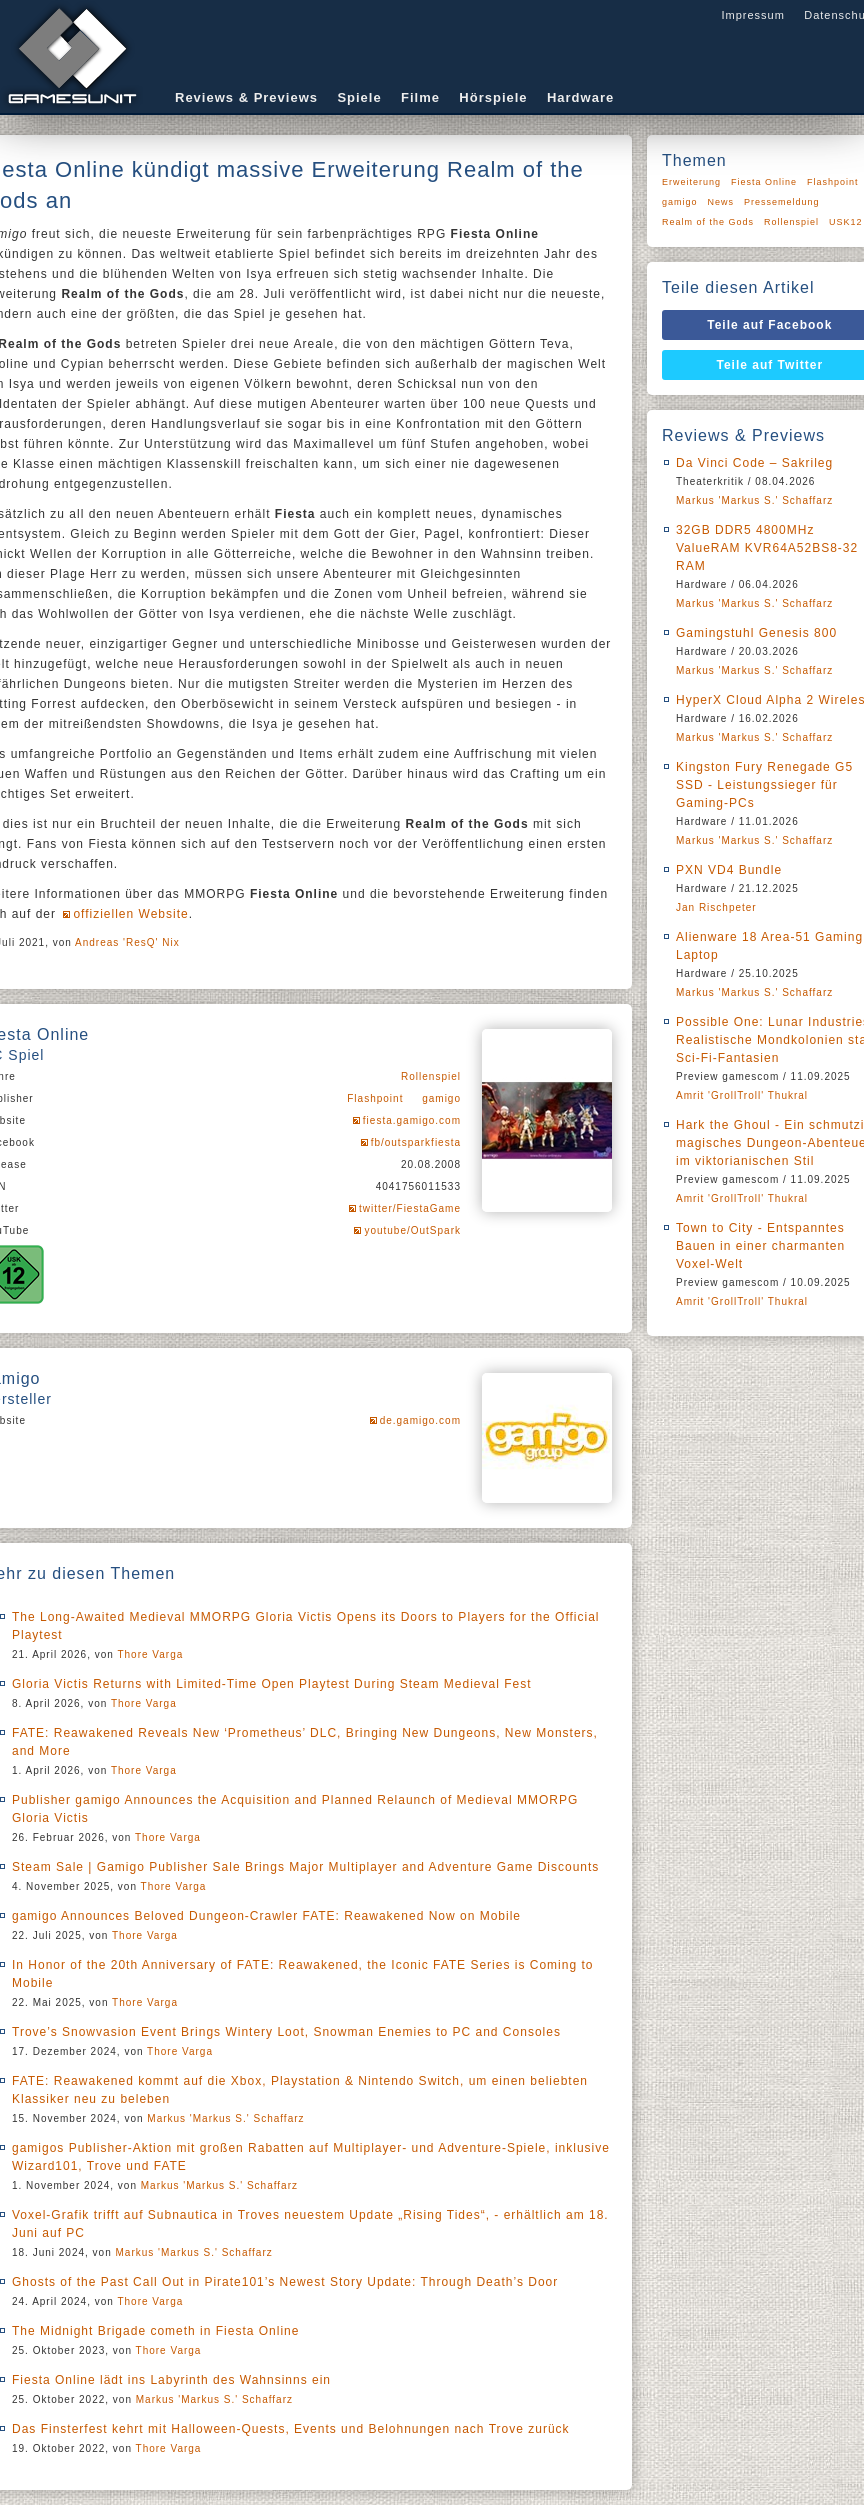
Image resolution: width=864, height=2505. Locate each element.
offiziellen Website (130, 914)
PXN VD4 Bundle (729, 870)
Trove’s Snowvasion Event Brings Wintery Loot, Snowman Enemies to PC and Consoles (286, 2032)
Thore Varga (150, 1654)
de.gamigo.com (420, 1420)
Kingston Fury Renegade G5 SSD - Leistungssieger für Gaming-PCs (764, 785)
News (721, 202)
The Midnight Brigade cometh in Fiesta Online (155, 2331)
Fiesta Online (764, 182)
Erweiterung (691, 182)
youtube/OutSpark (412, 1230)
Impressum (752, 15)
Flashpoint (375, 1098)
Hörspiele (493, 97)
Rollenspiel (431, 1076)
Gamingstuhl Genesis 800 (756, 633)
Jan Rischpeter (716, 907)
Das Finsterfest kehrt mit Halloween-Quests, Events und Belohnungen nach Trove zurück (291, 2429)
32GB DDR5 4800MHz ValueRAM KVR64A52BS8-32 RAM (767, 548)
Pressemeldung (782, 202)
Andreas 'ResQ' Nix (127, 942)
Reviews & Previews (246, 97)
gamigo (441, 1098)
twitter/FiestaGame (410, 1208)
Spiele (359, 97)
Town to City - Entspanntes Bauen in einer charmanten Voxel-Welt (760, 1246)
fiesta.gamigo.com (412, 1120)
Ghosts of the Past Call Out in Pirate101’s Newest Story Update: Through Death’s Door (285, 2282)
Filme (420, 97)
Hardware (580, 97)
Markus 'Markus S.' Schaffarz (225, 2118)
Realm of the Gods (708, 222)
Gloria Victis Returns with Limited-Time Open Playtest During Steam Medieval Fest (272, 1684)
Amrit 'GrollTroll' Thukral (742, 1095)
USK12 (846, 222)
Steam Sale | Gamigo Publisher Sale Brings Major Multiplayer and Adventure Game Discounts (305, 1867)
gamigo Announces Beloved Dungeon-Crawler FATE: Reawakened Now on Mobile (266, 1916)
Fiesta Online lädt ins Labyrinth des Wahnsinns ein (171, 2380)
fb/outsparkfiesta (416, 1142)
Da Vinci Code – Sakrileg (754, 463)
